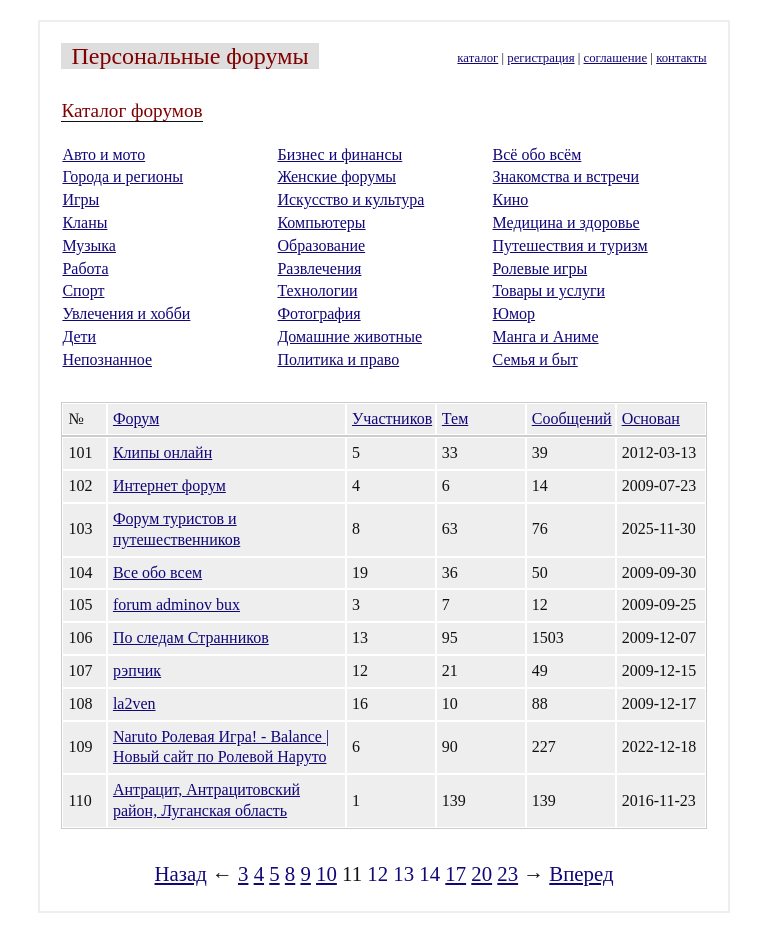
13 (403, 873)
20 (481, 873)
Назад (181, 873)
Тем (455, 418)
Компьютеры (321, 222)
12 (377, 873)
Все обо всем (157, 572)
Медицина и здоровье (566, 222)
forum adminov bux (176, 604)
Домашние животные (349, 336)
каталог (477, 58)
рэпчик (137, 670)
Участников (392, 418)
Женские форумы (336, 176)
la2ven (134, 703)
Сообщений (572, 418)
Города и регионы (122, 176)
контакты (681, 58)
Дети (79, 336)
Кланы (84, 222)
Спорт (83, 290)
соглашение (616, 58)
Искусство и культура (350, 199)
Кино (511, 199)
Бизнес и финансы (339, 154)
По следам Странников (191, 637)
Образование (321, 245)
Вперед (581, 873)
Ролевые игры (540, 268)
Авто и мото (103, 154)
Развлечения (319, 268)
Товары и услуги (549, 290)
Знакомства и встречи (566, 176)
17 (455, 873)
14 (429, 873)
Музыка (89, 245)
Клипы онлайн (162, 452)
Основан (651, 418)
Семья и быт (535, 359)
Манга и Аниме (546, 336)
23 (507, 873)
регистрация (540, 58)
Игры (80, 199)
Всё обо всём (537, 154)
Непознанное (107, 359)
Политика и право (338, 359)
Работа (85, 268)
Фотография (318, 313)
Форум (136, 418)
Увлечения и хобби (126, 313)
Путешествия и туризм (570, 245)
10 (326, 873)
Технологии (317, 290)
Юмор (514, 313)
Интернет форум (169, 485)
